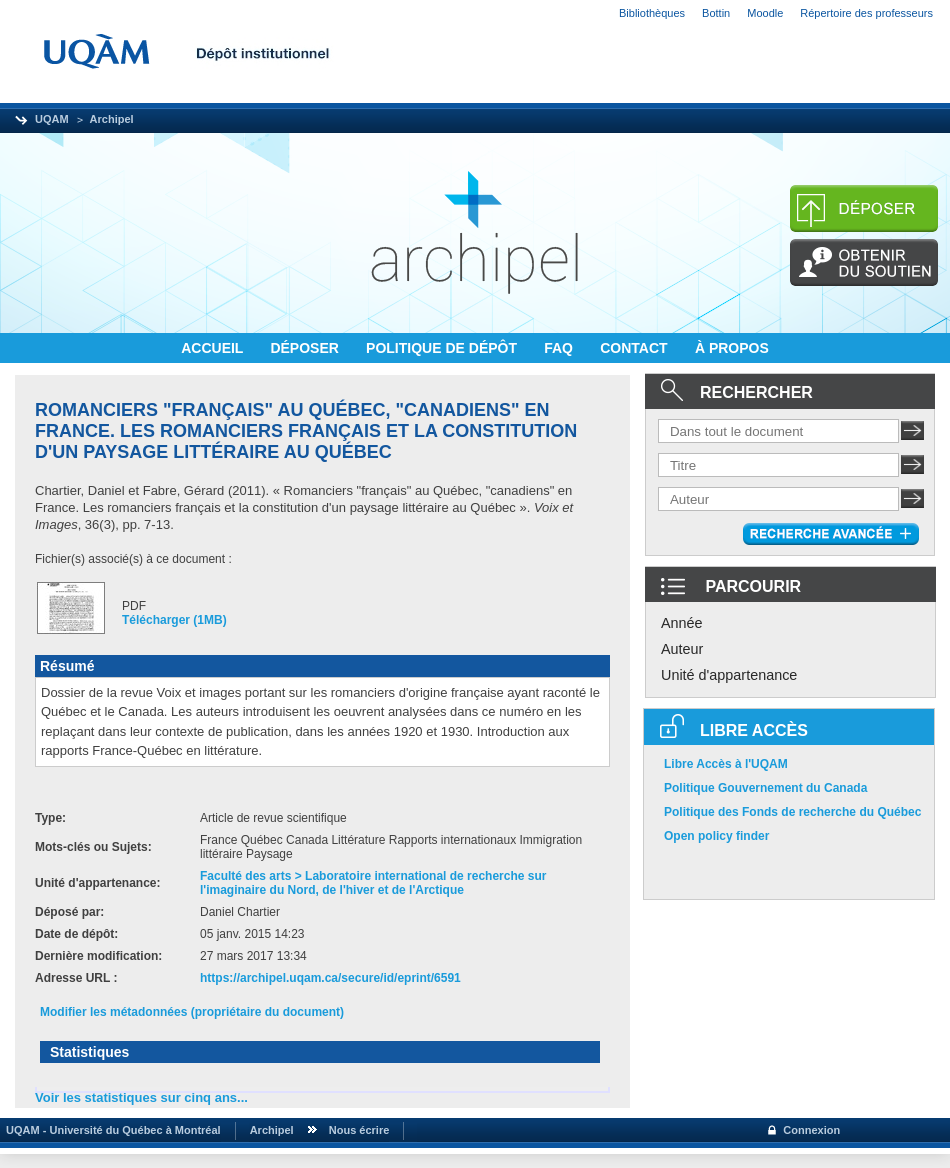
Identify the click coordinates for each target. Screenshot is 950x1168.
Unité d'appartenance (729, 675)
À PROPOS (732, 348)
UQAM (52, 119)
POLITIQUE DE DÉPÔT (443, 348)
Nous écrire (359, 1130)
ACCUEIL (214, 348)
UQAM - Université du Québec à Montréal (110, 1130)
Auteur (682, 649)
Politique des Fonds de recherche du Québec (792, 812)
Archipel (112, 119)
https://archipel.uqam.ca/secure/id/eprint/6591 (330, 978)
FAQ (560, 348)
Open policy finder (716, 836)
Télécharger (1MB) (174, 620)
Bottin (716, 13)
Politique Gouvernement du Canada (765, 788)
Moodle (765, 13)
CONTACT (635, 348)
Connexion (811, 1130)
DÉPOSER (306, 348)
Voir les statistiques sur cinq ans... (141, 1097)
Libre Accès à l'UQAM (726, 764)
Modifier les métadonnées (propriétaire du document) (192, 1012)
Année (682, 623)
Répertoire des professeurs (866, 13)
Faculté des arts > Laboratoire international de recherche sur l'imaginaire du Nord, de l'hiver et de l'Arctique (373, 883)
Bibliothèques (652, 13)
